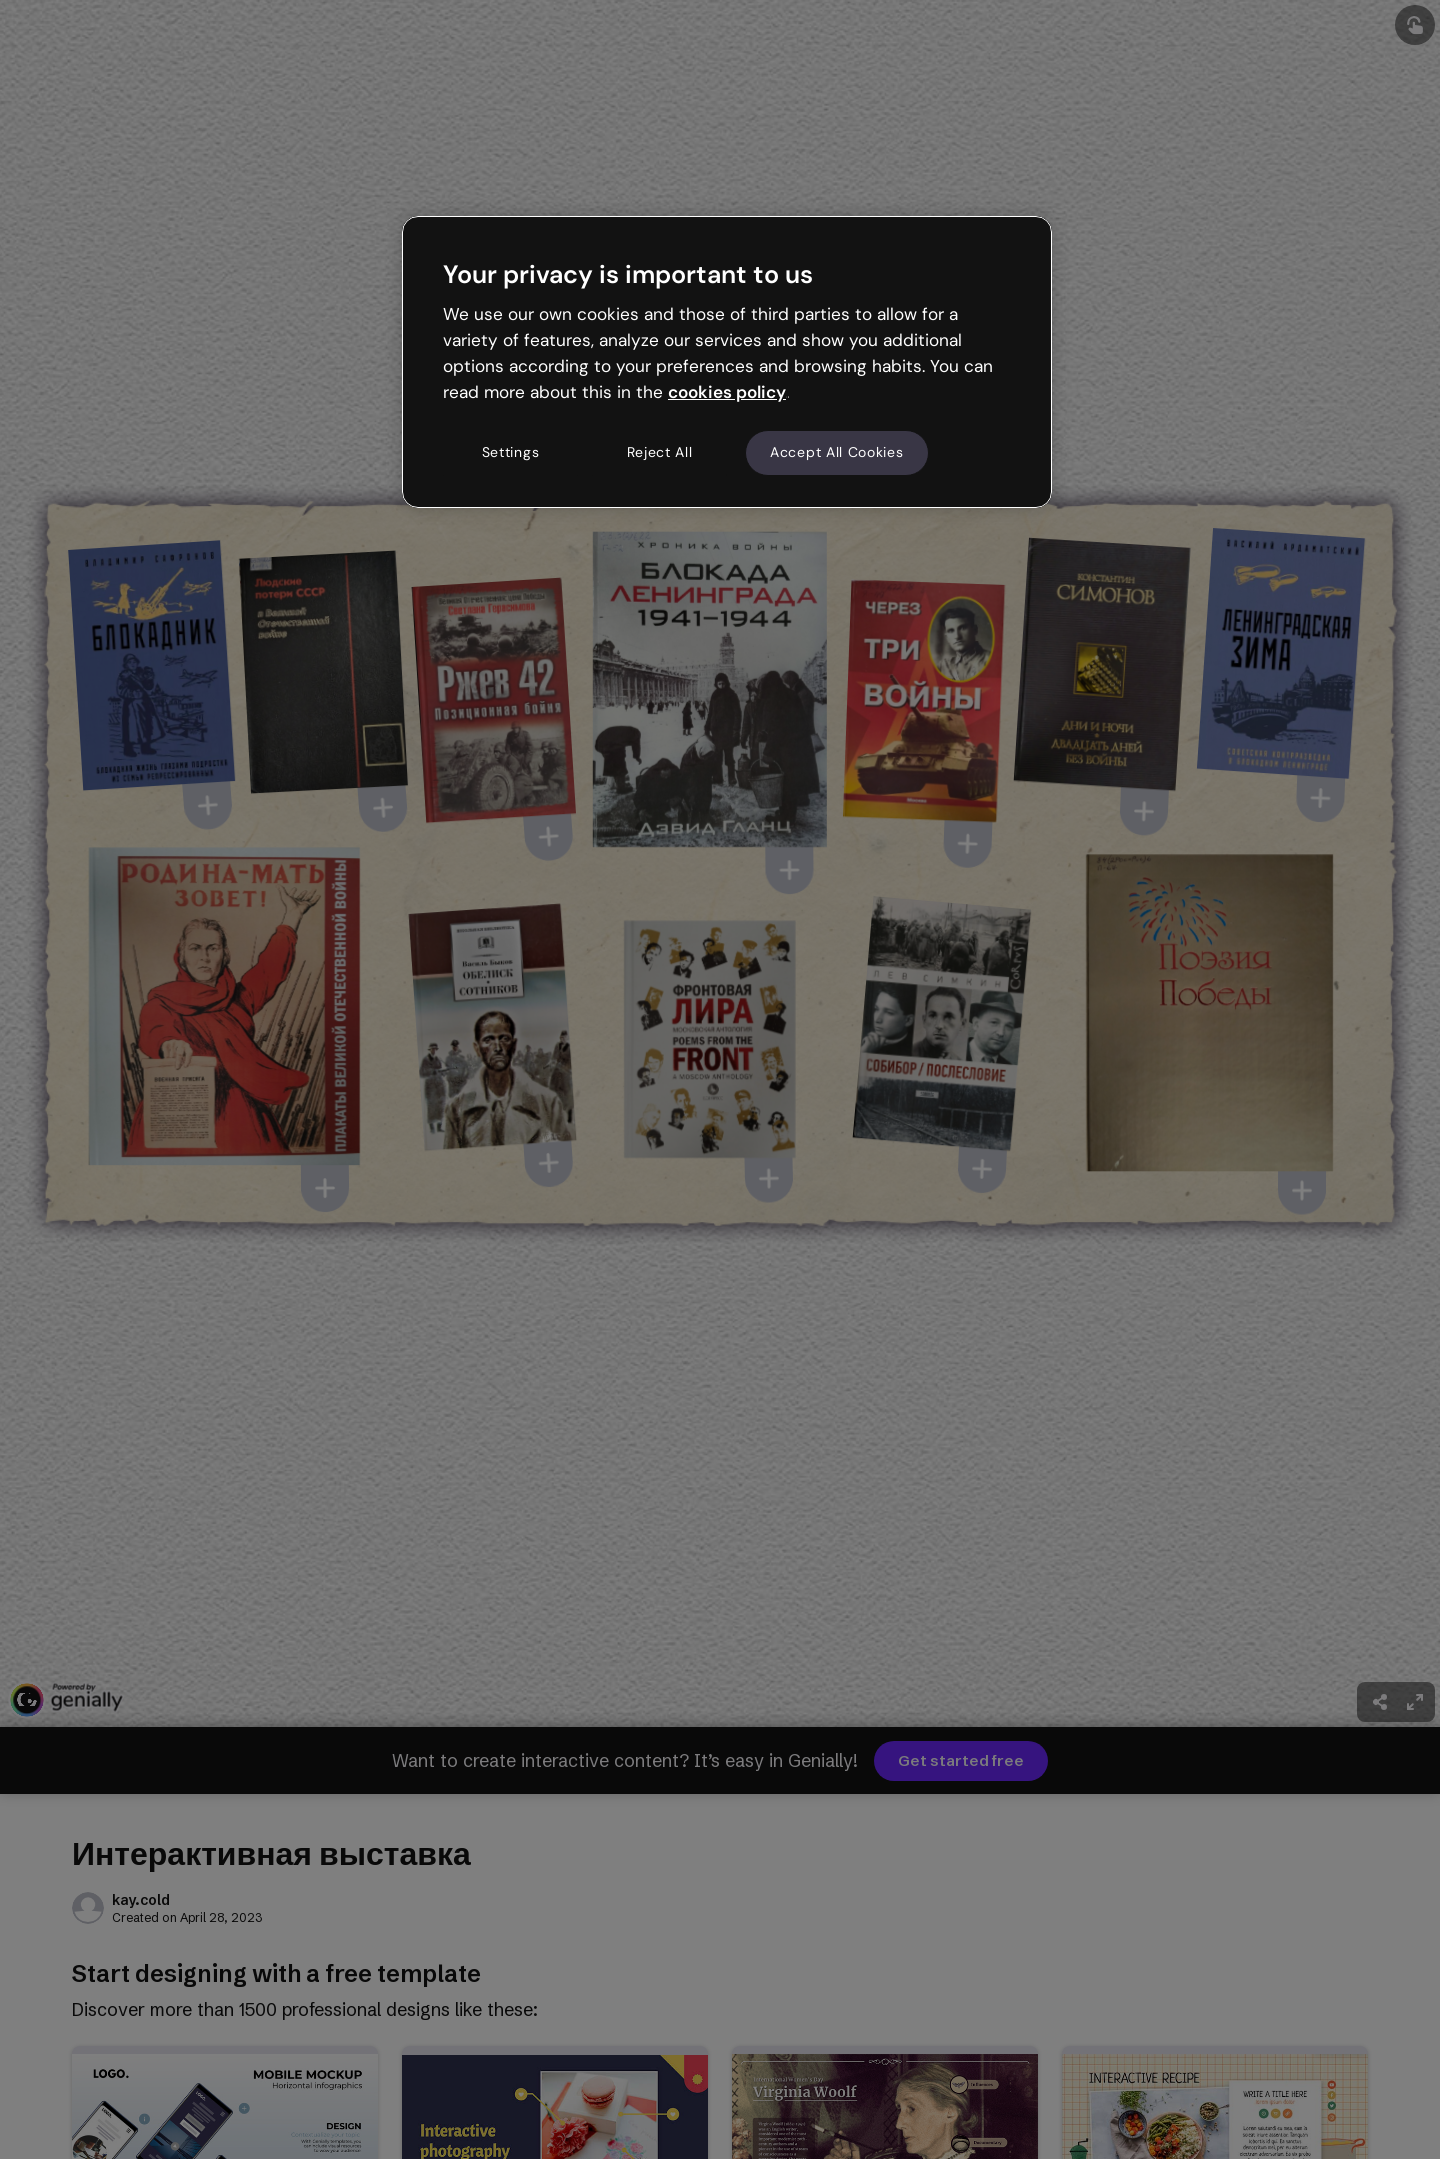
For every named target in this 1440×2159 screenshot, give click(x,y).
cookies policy (727, 392)
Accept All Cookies (837, 452)
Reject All (660, 452)
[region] (727, 362)
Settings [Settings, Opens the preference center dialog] (511, 452)
